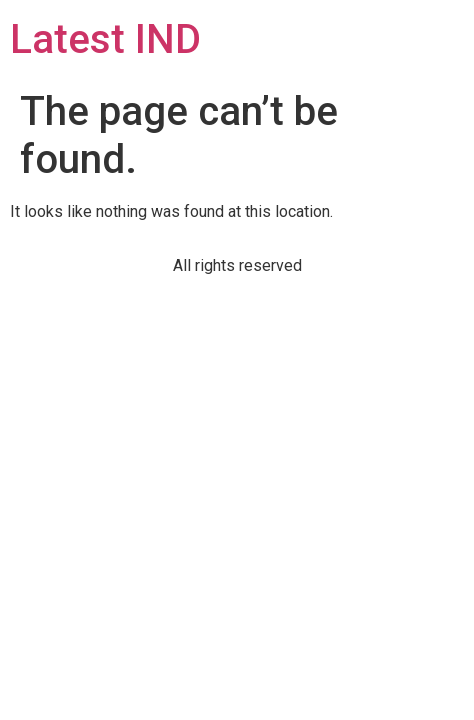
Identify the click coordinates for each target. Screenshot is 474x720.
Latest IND (105, 39)
